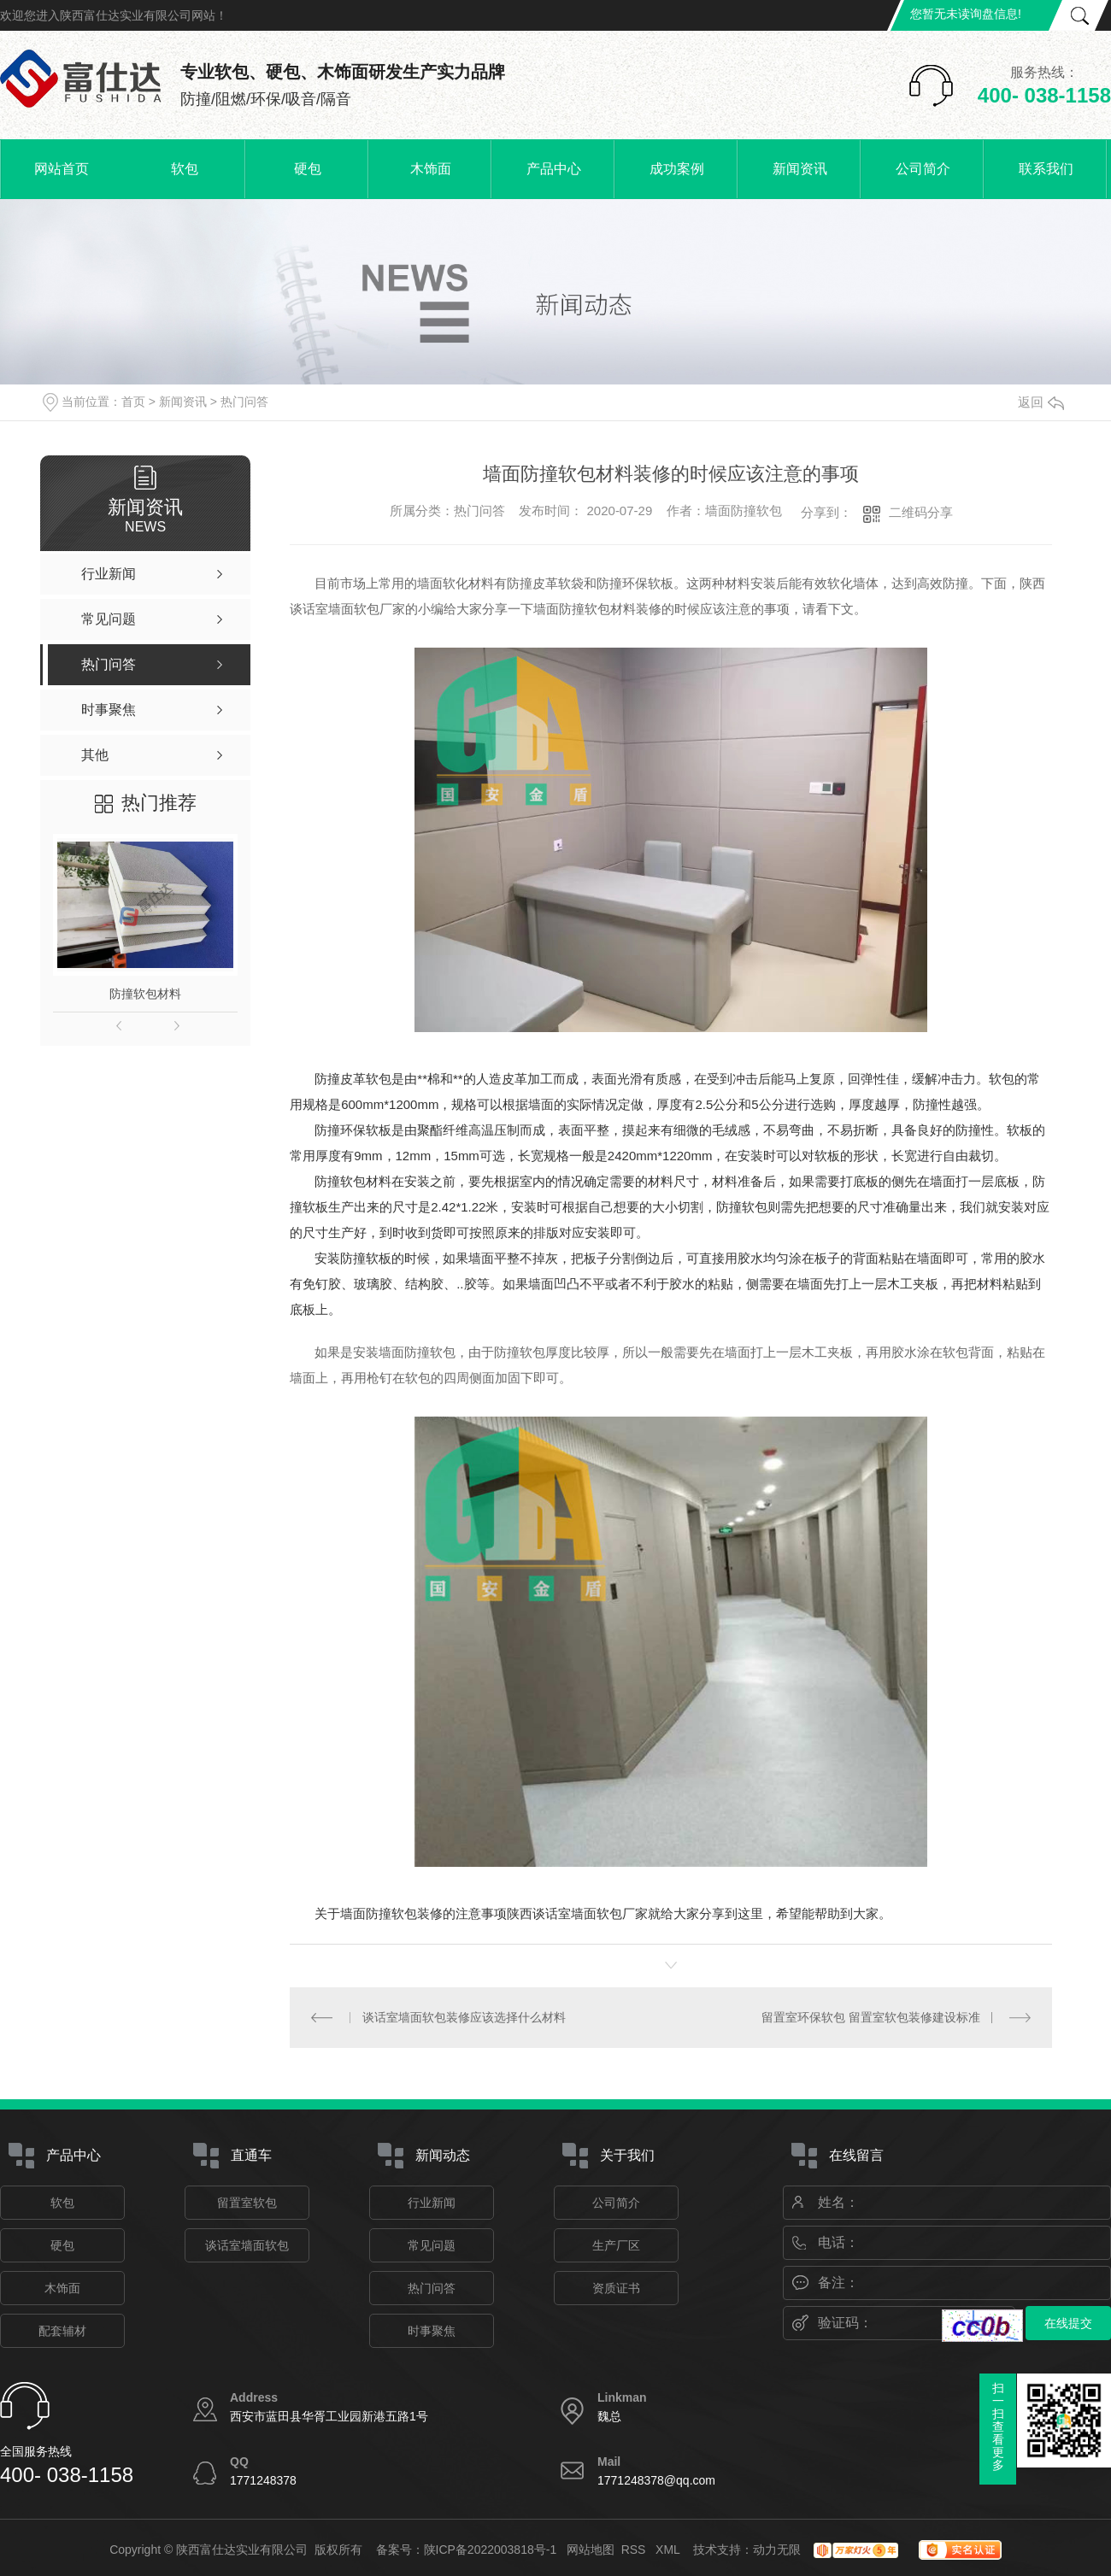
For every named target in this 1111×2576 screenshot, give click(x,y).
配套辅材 (62, 2331)
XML (669, 2549)
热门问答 (244, 401)
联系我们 (1046, 168)
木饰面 (430, 168)
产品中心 (553, 168)
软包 (184, 168)
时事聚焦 (432, 2331)
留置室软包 (247, 2202)
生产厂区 (616, 2245)
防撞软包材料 (145, 993)
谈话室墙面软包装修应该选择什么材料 (464, 2017)
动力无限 (777, 2549)
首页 (133, 401)
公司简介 (923, 168)
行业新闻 (432, 2202)
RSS (635, 2549)
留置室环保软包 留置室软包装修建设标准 (870, 2017)
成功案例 (677, 168)
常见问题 (432, 2245)
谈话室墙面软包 (247, 2245)
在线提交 (1068, 2323)
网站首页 (61, 168)
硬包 (307, 168)
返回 (1041, 402)
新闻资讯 (800, 168)
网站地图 (590, 2549)
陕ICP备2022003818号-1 (490, 2549)
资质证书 (616, 2288)
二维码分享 (921, 512)
